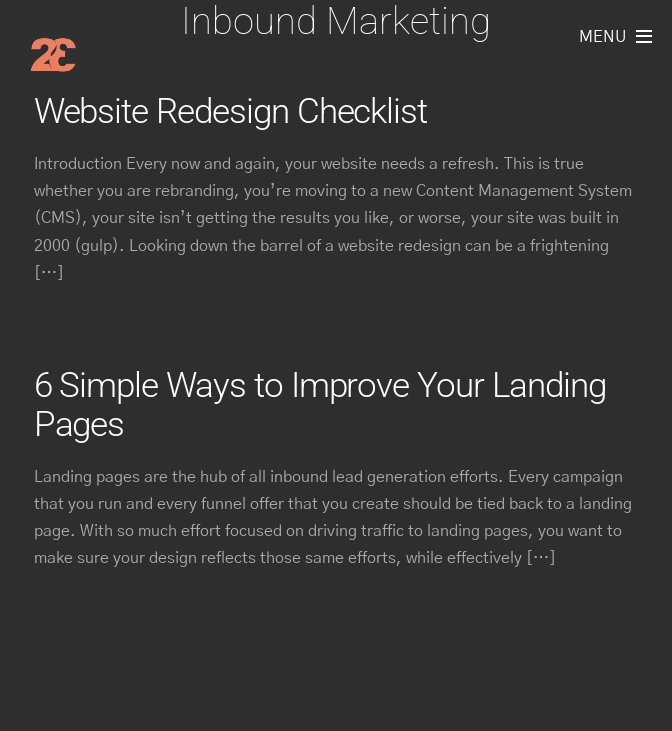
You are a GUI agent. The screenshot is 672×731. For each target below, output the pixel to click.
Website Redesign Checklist (231, 111)
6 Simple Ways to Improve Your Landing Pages (320, 404)
